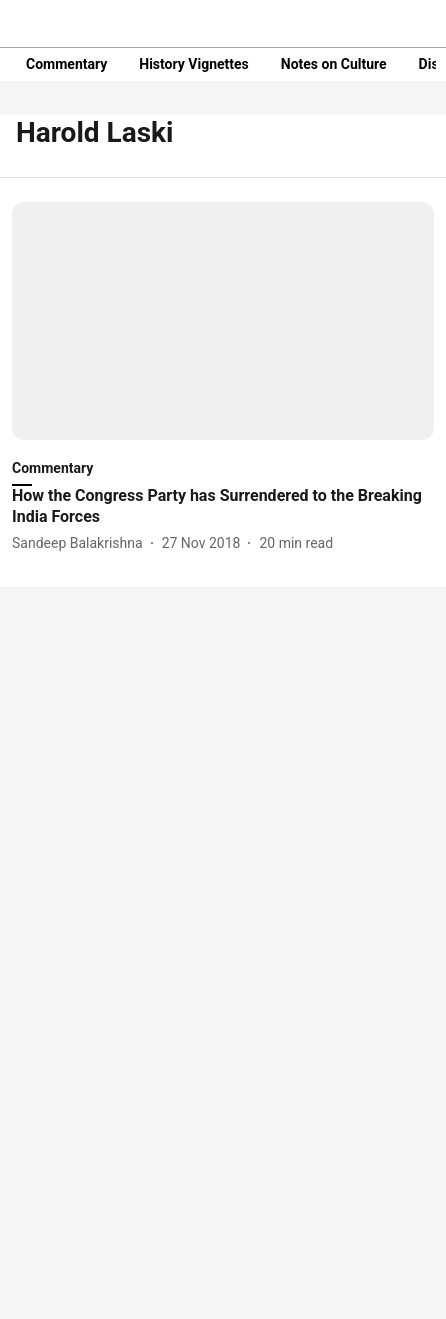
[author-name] (81, 543)
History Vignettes (194, 64)
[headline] (223, 507)
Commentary (66, 64)
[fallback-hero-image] (223, 320)
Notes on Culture (334, 64)
